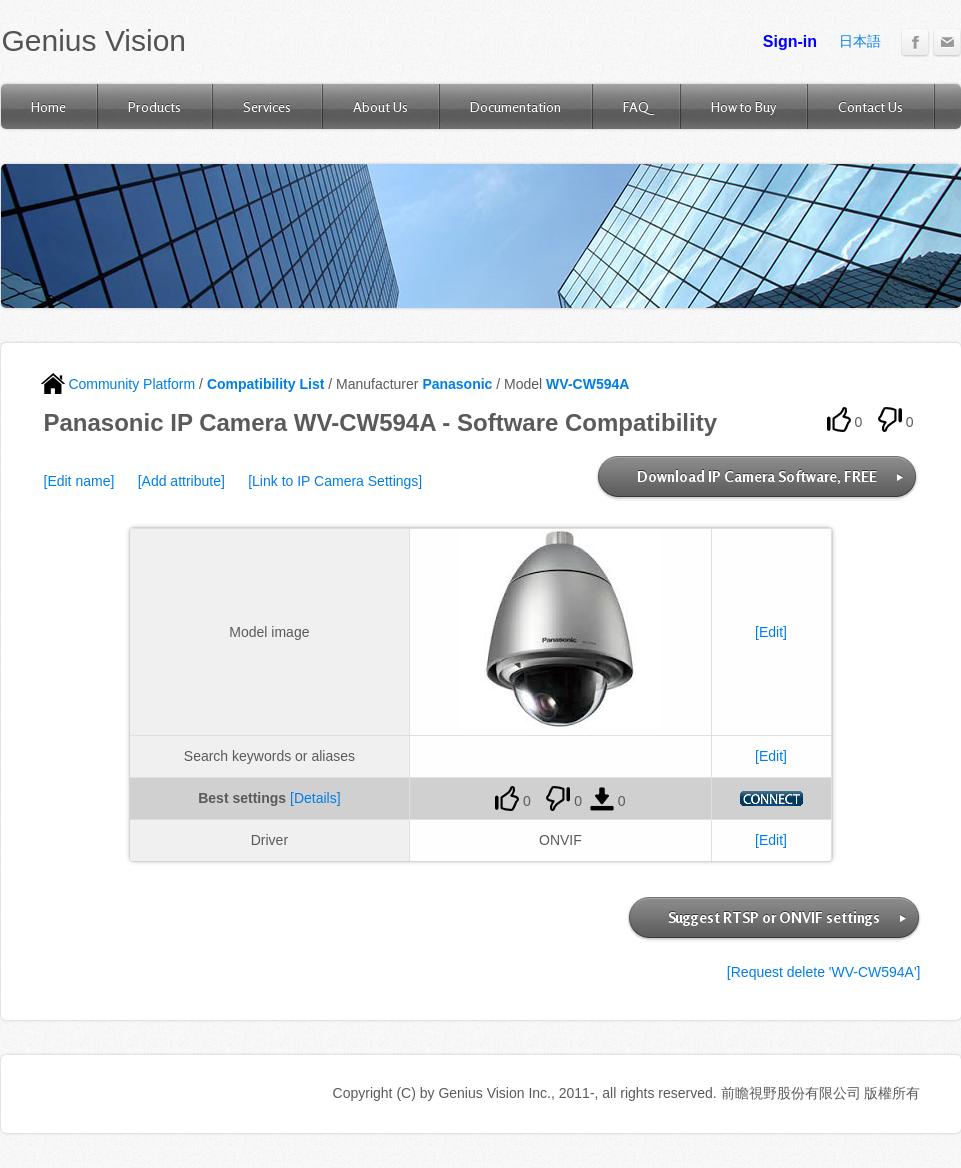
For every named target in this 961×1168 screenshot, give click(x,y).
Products (154, 106)
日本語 (860, 41)
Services (267, 106)
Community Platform (118, 384)
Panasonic (457, 384)
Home (48, 106)
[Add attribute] (181, 481)
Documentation (515, 106)
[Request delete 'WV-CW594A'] (824, 972)
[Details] (315, 798)
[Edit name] (79, 481)
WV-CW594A (587, 384)
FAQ (636, 106)
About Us (380, 106)
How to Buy (743, 106)
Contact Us (870, 106)
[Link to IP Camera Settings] (335, 481)
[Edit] (771, 632)
